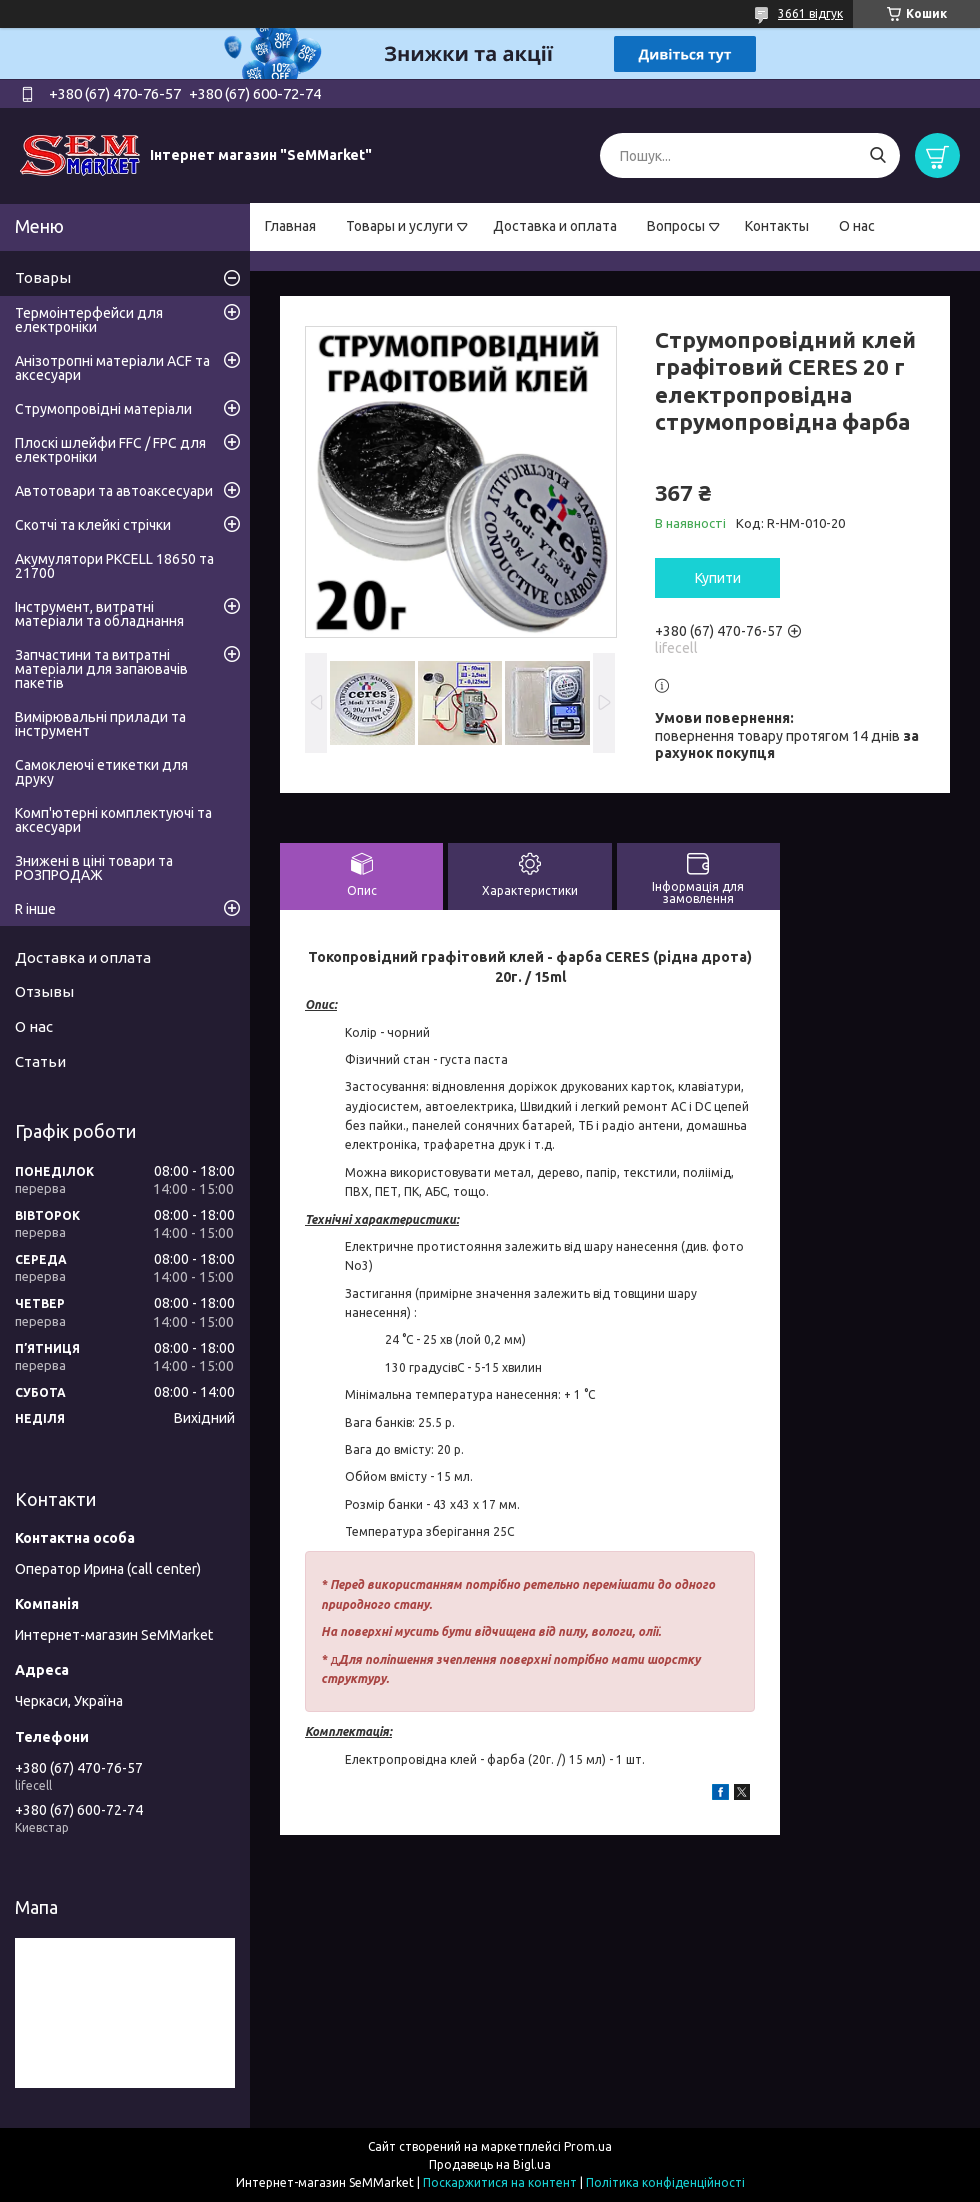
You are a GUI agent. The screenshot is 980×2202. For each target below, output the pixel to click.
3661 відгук (810, 13)
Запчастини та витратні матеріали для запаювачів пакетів (101, 669)
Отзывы (44, 991)
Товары (43, 277)
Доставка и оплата (555, 226)
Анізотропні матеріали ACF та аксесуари (112, 368)
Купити (718, 578)
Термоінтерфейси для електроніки (89, 320)
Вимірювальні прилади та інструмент (100, 724)
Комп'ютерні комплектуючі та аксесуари (113, 820)
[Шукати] (877, 155)
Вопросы (676, 226)
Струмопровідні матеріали (103, 409)
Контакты (777, 226)
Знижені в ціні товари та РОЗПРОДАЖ (94, 868)
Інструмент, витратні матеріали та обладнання (99, 614)
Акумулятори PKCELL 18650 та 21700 (114, 566)
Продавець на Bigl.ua (490, 2164)
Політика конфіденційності (665, 2182)
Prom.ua (588, 2146)
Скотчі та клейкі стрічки (93, 525)
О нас (857, 226)
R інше (35, 909)
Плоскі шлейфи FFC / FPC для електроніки (110, 450)
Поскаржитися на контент (500, 2182)
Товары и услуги (399, 226)
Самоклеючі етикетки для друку (101, 772)
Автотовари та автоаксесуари (114, 491)
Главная (290, 226)
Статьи (40, 1061)
